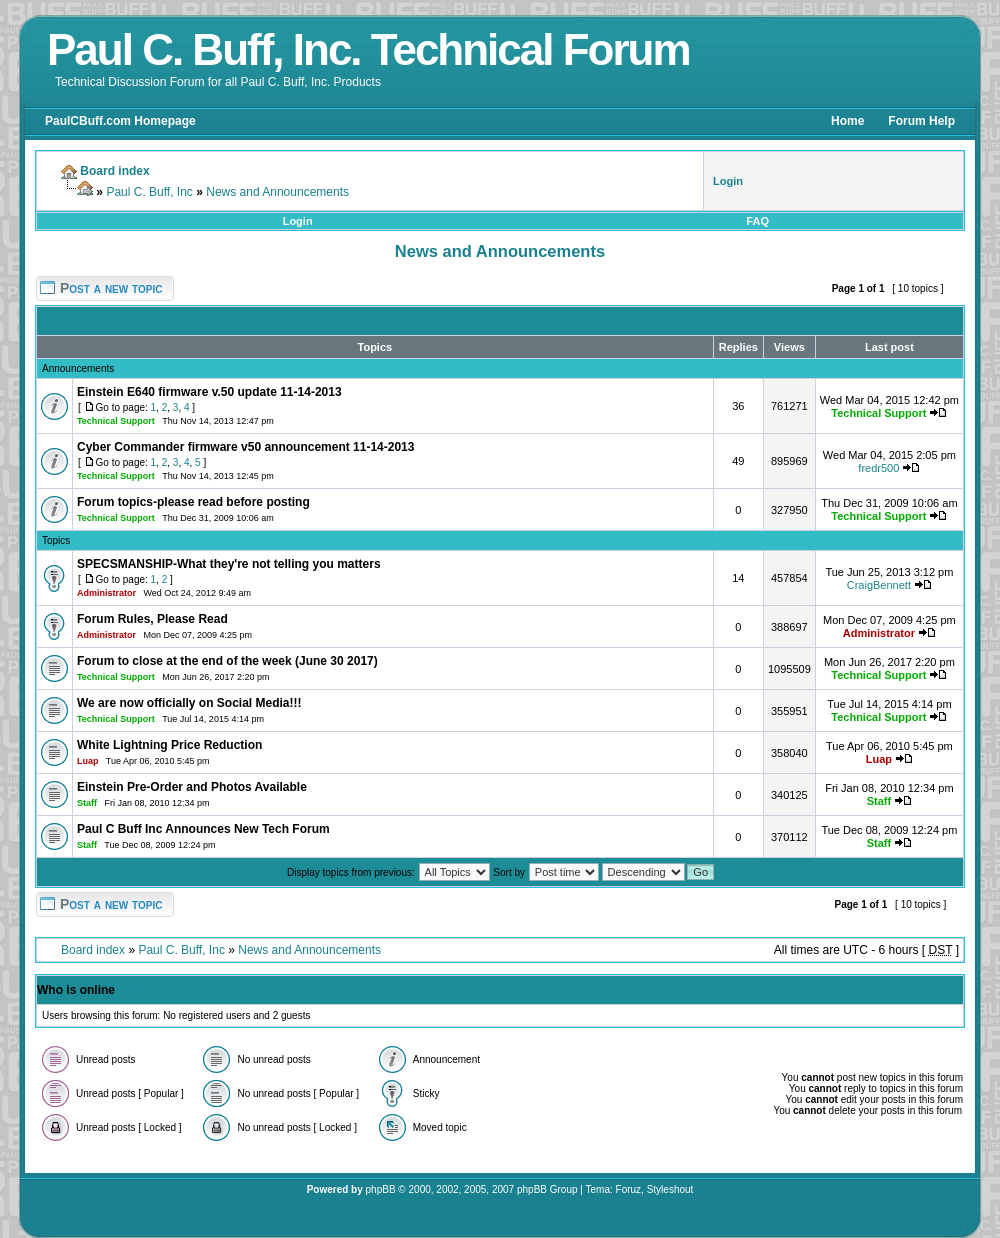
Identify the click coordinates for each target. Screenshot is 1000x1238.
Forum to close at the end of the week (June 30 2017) (227, 661)
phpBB (381, 1189)
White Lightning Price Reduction (169, 745)
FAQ (757, 221)
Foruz (629, 1189)
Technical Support (116, 421)
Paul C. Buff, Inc (149, 192)
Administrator (106, 593)
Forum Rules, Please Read (152, 619)
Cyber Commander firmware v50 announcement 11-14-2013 (245, 447)
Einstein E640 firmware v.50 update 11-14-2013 (209, 392)
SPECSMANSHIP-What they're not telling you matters (229, 564)
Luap (88, 761)
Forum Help (921, 121)
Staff (87, 803)
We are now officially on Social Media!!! (189, 703)
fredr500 (878, 468)
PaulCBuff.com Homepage (120, 121)
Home (847, 121)
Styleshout (670, 1189)
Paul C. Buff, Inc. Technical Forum (368, 49)
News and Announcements (277, 192)
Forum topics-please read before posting (193, 502)
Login (298, 221)
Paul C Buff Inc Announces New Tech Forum (203, 829)
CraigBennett (879, 585)
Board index (93, 950)
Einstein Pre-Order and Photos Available (192, 787)
